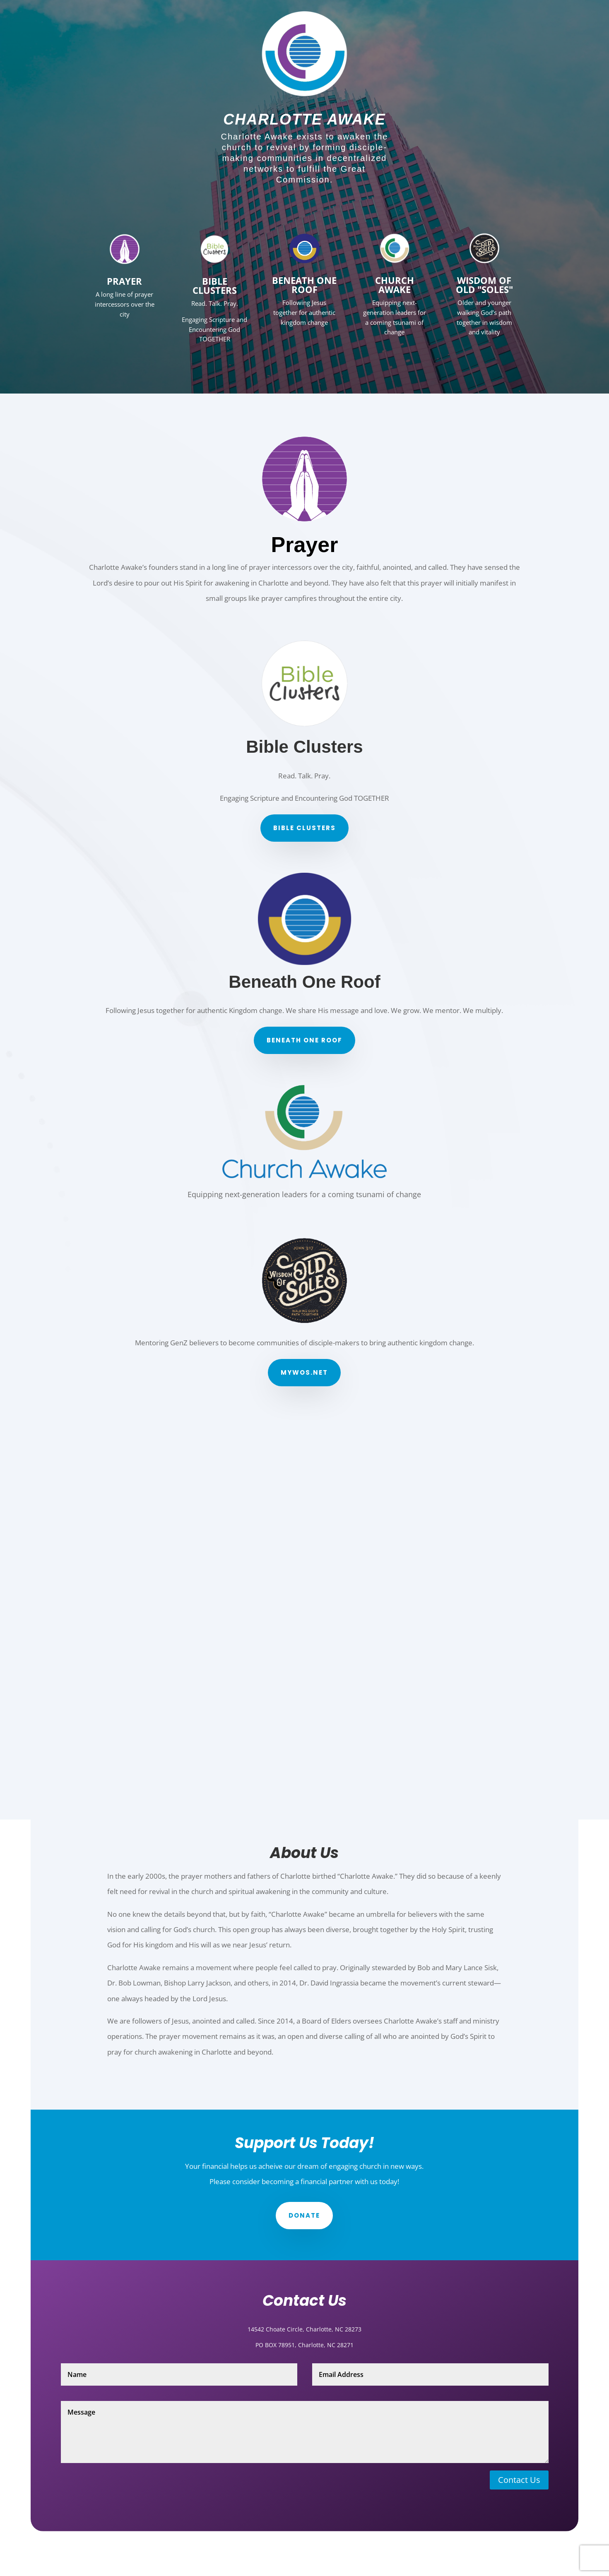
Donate (304, 2215)
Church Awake (394, 284)
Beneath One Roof (304, 1040)
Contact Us (519, 2479)
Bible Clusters (215, 285)
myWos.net (304, 1372)
